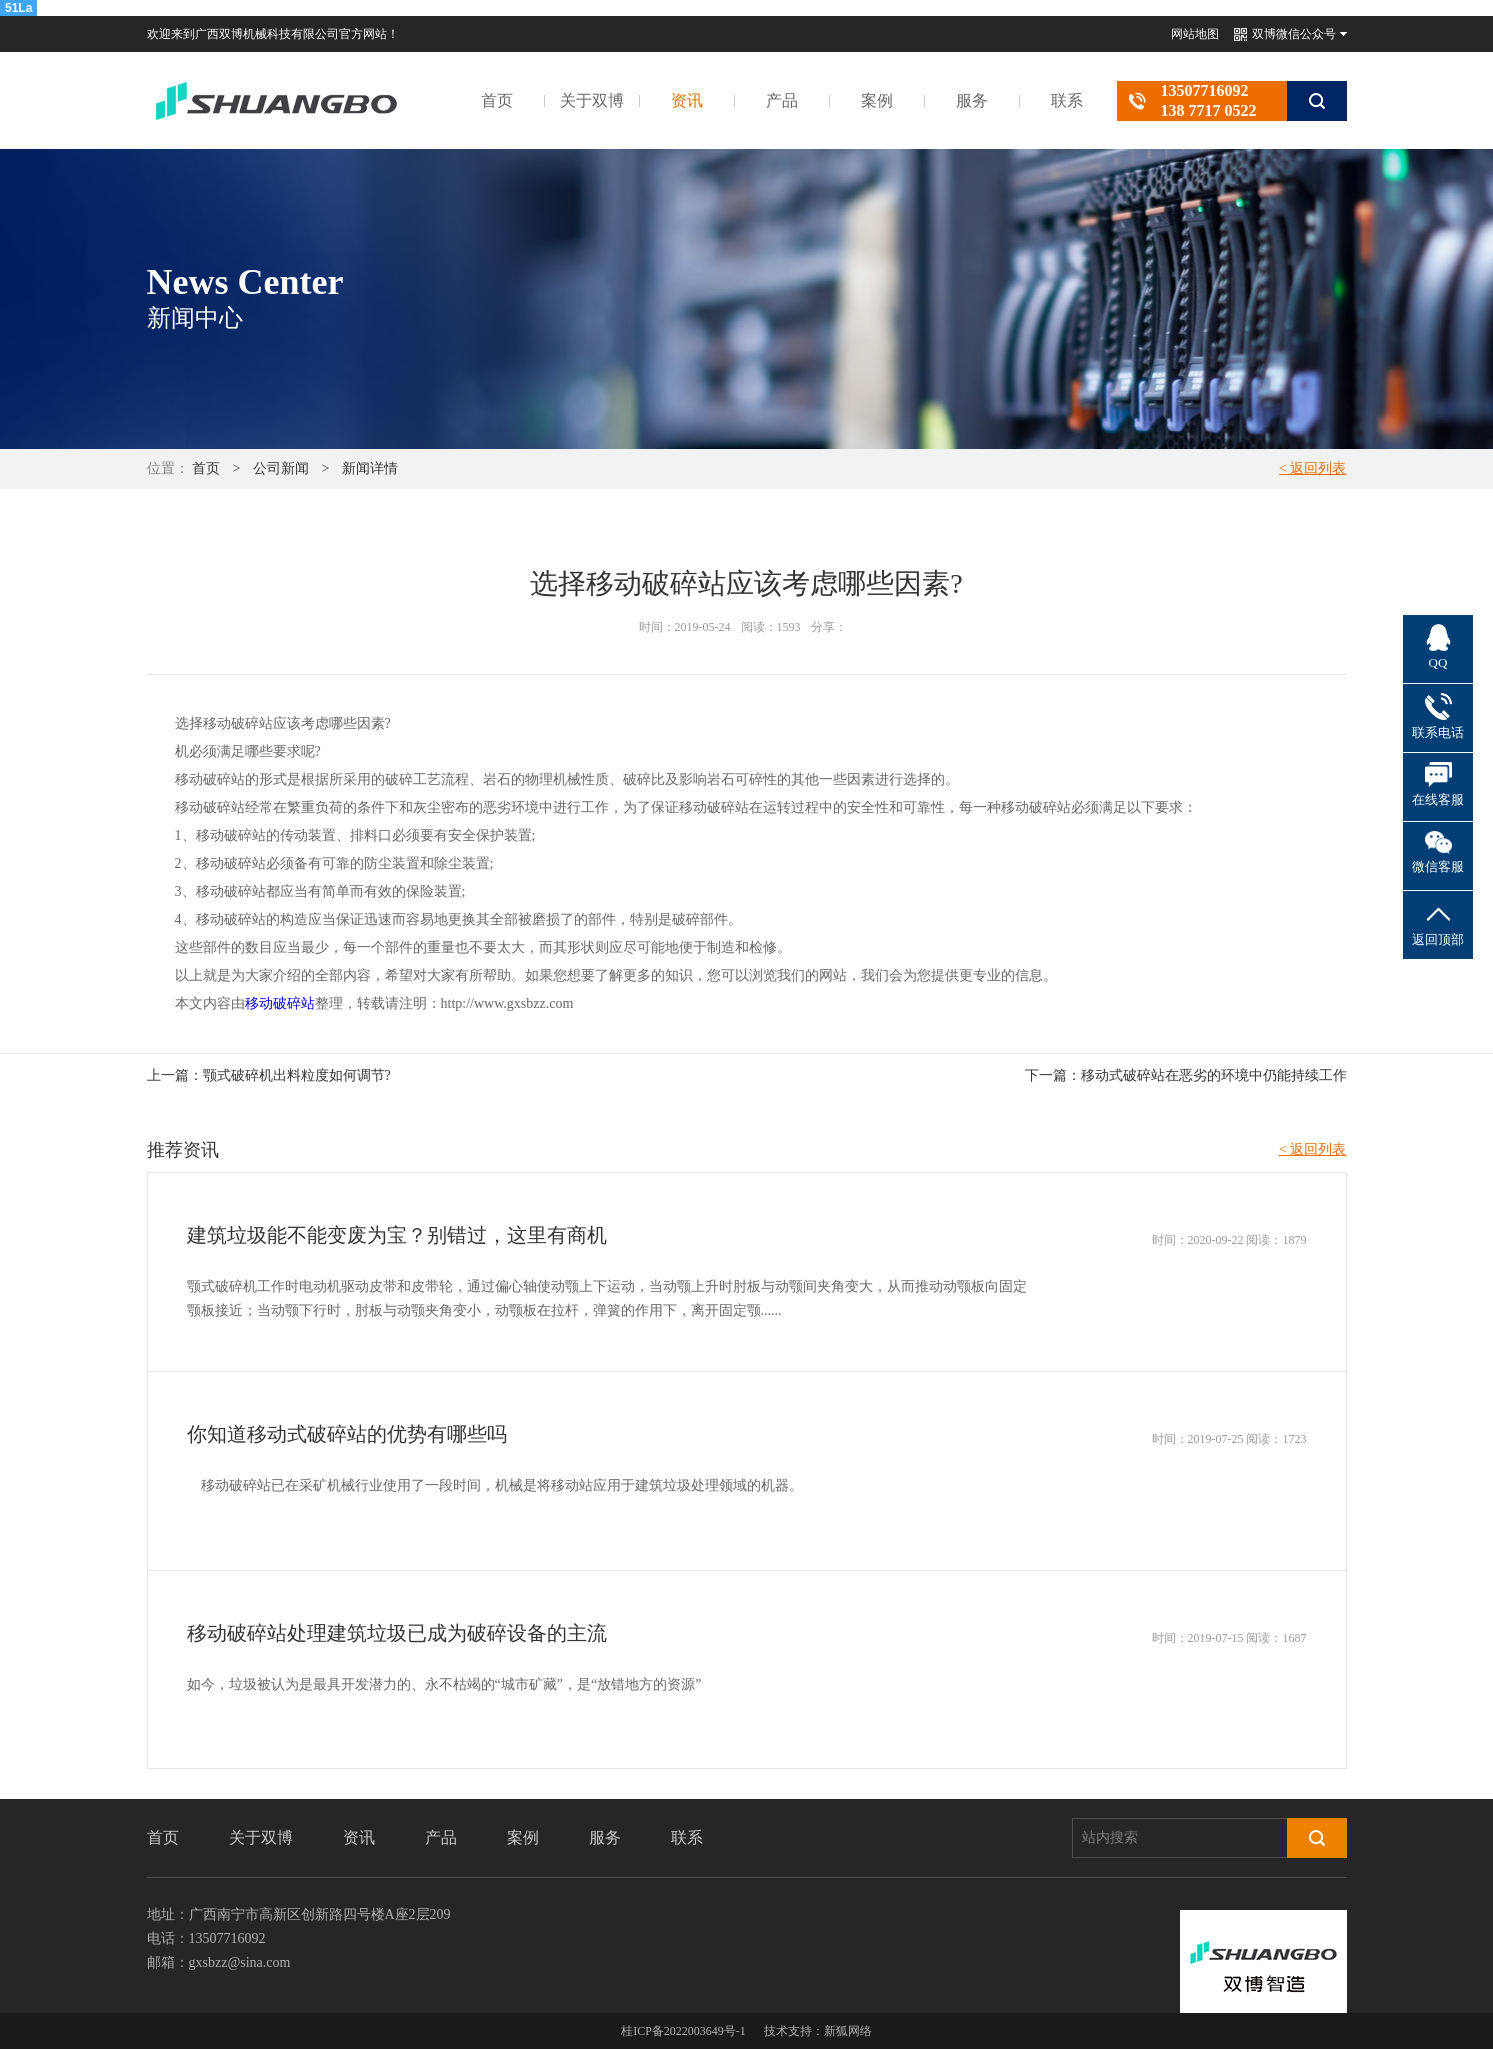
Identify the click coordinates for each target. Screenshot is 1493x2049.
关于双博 (592, 100)
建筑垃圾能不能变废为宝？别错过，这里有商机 (397, 1235)
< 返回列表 (1312, 468)
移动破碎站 (280, 1003)
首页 (497, 100)
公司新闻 (281, 468)
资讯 (687, 100)
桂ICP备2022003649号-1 (683, 2031)
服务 (972, 100)
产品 (782, 100)
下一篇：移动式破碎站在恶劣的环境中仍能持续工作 (1186, 1075)
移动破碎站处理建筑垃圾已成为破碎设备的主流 (397, 1633)
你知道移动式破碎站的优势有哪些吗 (347, 1434)
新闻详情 (370, 468)
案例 (877, 100)
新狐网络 (848, 2031)
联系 (1067, 100)
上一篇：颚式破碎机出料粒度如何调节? (269, 1075)
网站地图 (1195, 34)
